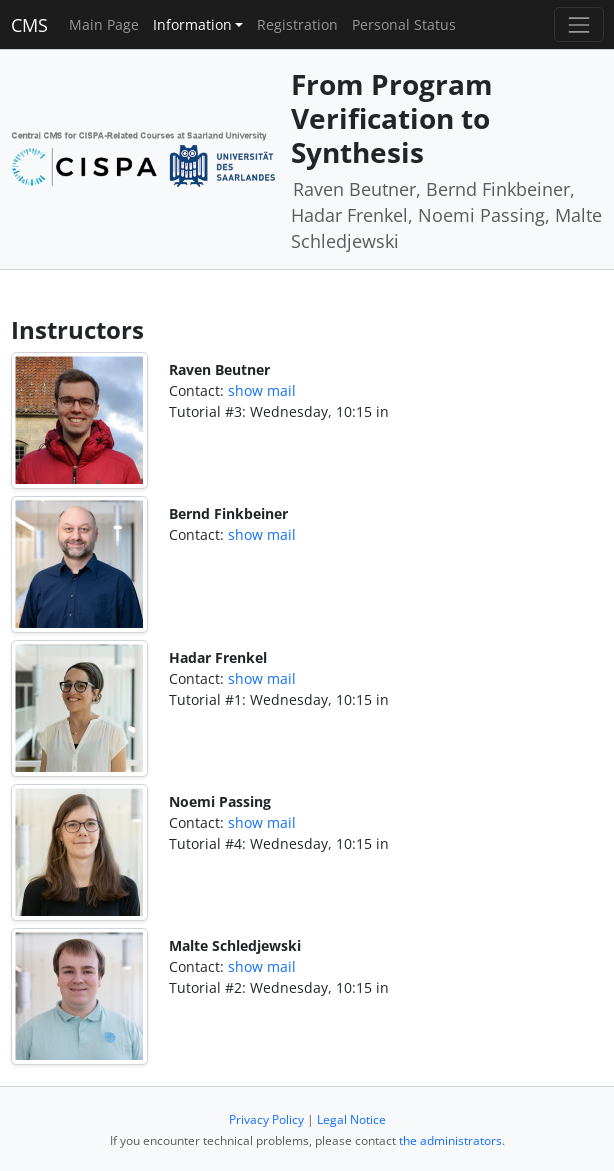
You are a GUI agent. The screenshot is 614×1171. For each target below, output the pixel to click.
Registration (297, 24)
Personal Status (404, 24)
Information (192, 24)
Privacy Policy (266, 1119)
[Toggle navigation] (578, 24)
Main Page (104, 24)
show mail (262, 390)
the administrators (450, 1140)
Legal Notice (351, 1119)
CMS (29, 25)
